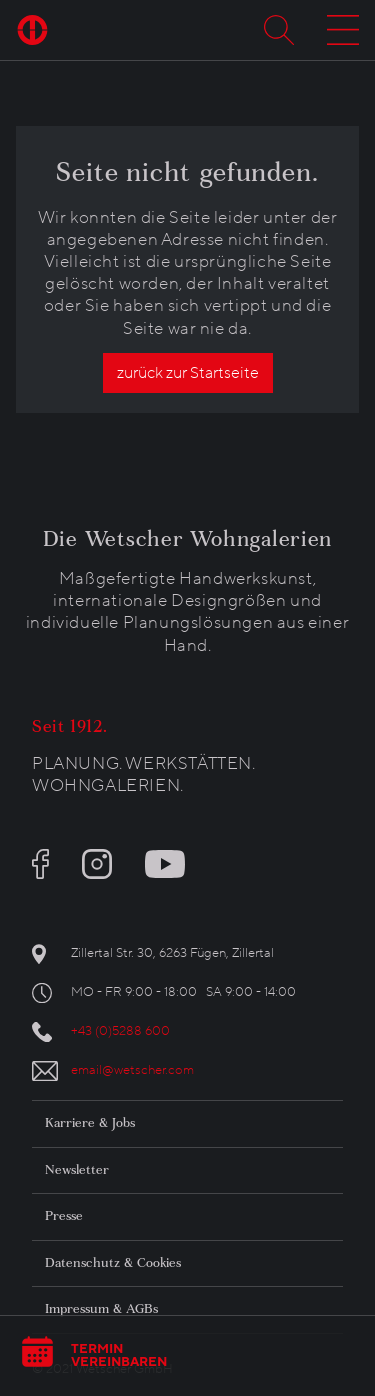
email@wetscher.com (132, 1070)
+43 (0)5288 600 (120, 1031)
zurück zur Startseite (188, 373)
